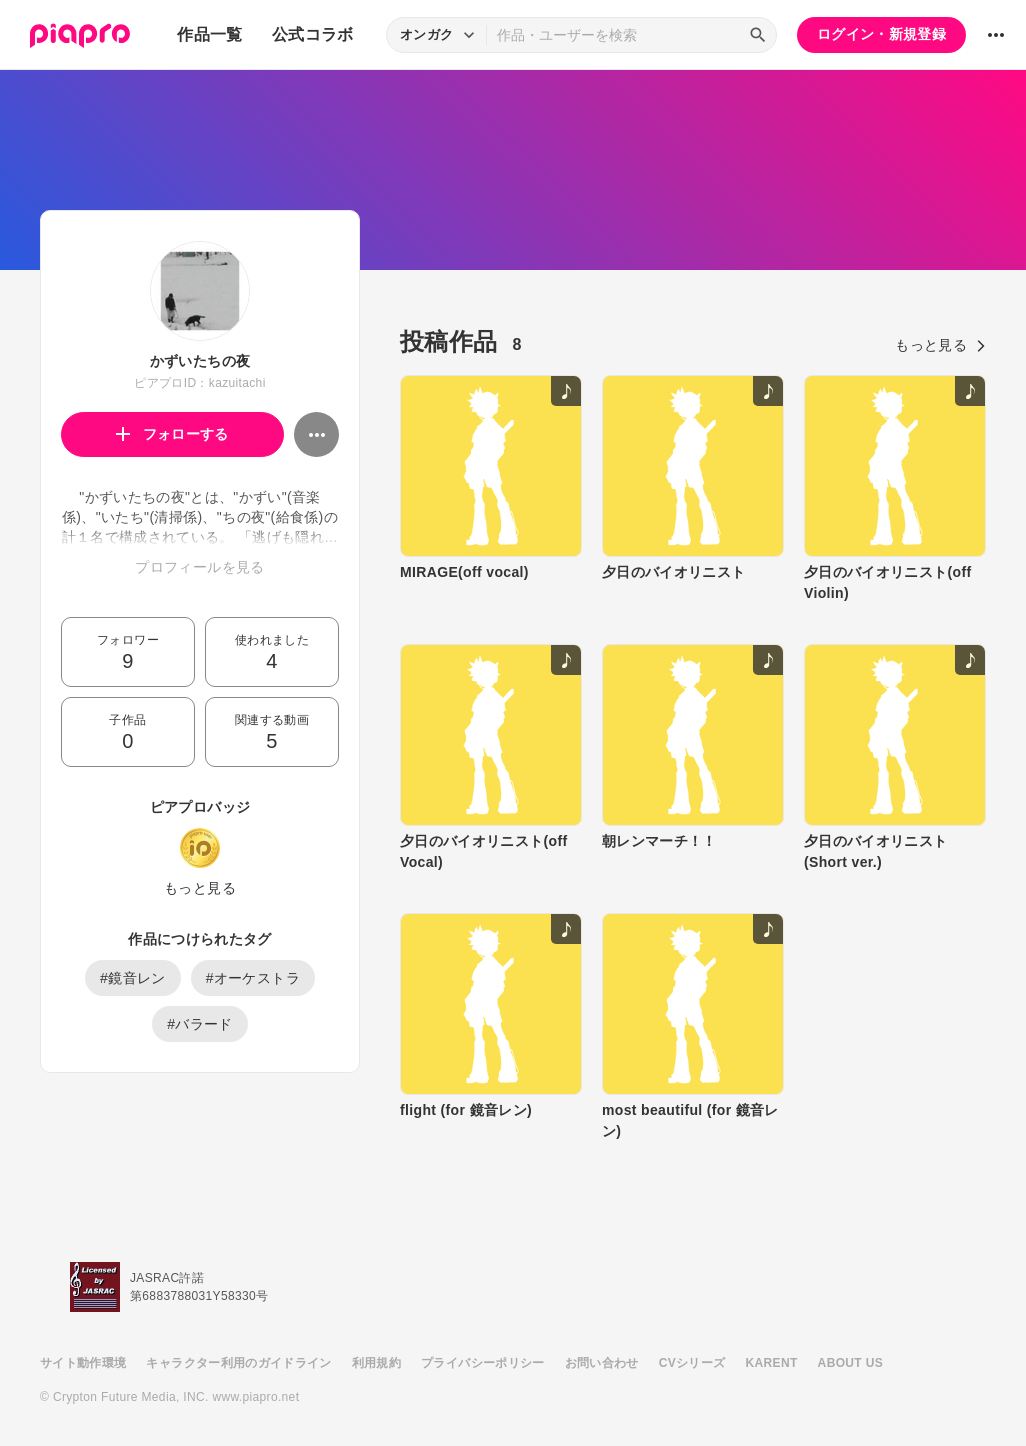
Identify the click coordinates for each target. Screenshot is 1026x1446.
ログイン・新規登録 (881, 34)
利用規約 (376, 1363)
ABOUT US (850, 1363)
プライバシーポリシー (483, 1363)
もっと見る (200, 888)
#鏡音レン (133, 978)
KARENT (772, 1363)
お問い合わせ (602, 1363)
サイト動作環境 (83, 1363)
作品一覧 (209, 34)
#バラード (200, 1024)
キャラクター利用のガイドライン (238, 1363)
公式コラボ (313, 34)
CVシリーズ (692, 1363)
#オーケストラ (253, 978)
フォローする (172, 434)
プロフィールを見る (199, 567)
